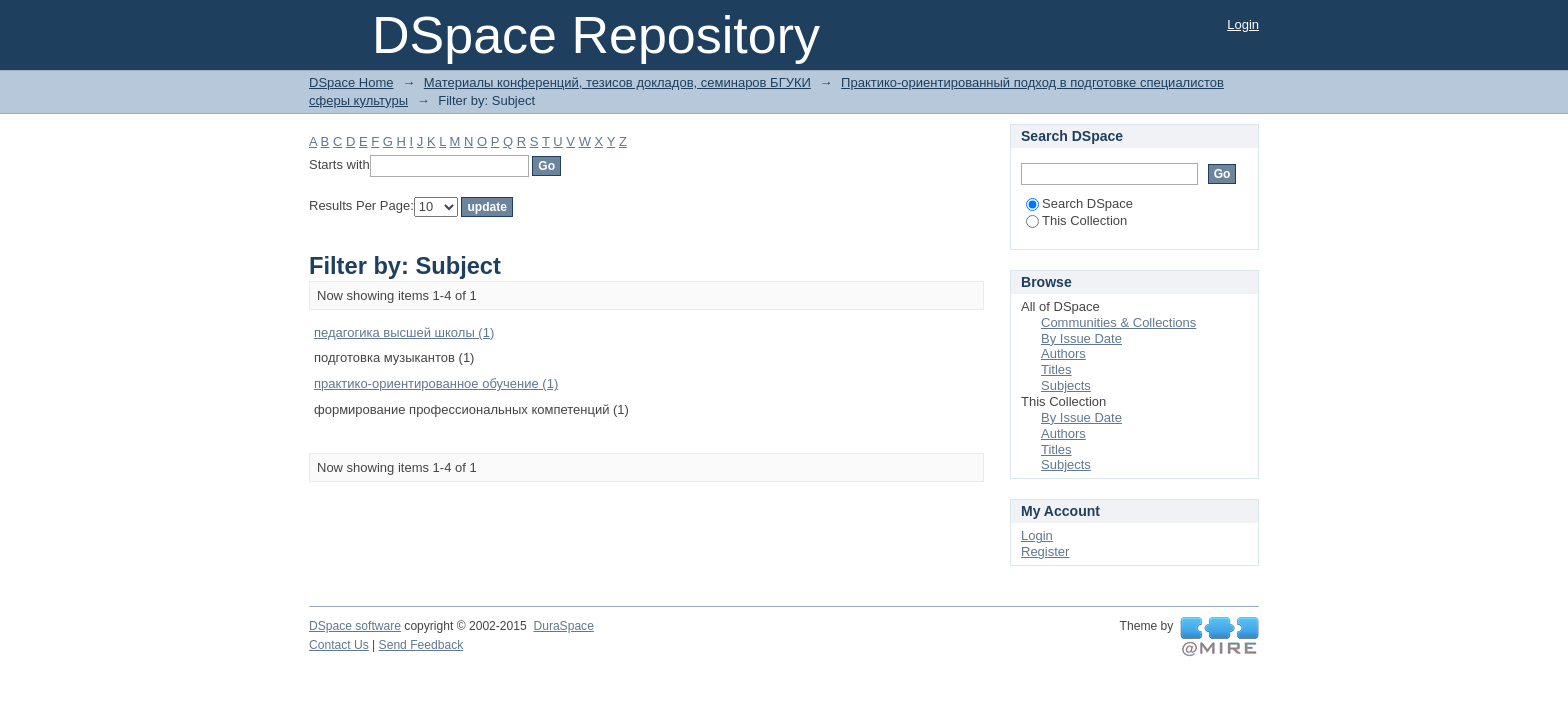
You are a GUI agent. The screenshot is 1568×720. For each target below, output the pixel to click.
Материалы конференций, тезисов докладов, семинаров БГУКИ (617, 82)
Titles (1056, 369)
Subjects (1066, 385)
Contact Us (339, 645)
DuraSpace (563, 626)
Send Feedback (421, 645)
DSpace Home (351, 82)
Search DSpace (1079, 203)
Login (1243, 24)
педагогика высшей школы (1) (404, 332)
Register (1045, 551)
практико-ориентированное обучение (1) (436, 383)
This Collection (1076, 220)
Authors (1063, 353)
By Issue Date (1081, 338)
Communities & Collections (1118, 322)
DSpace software (355, 626)
